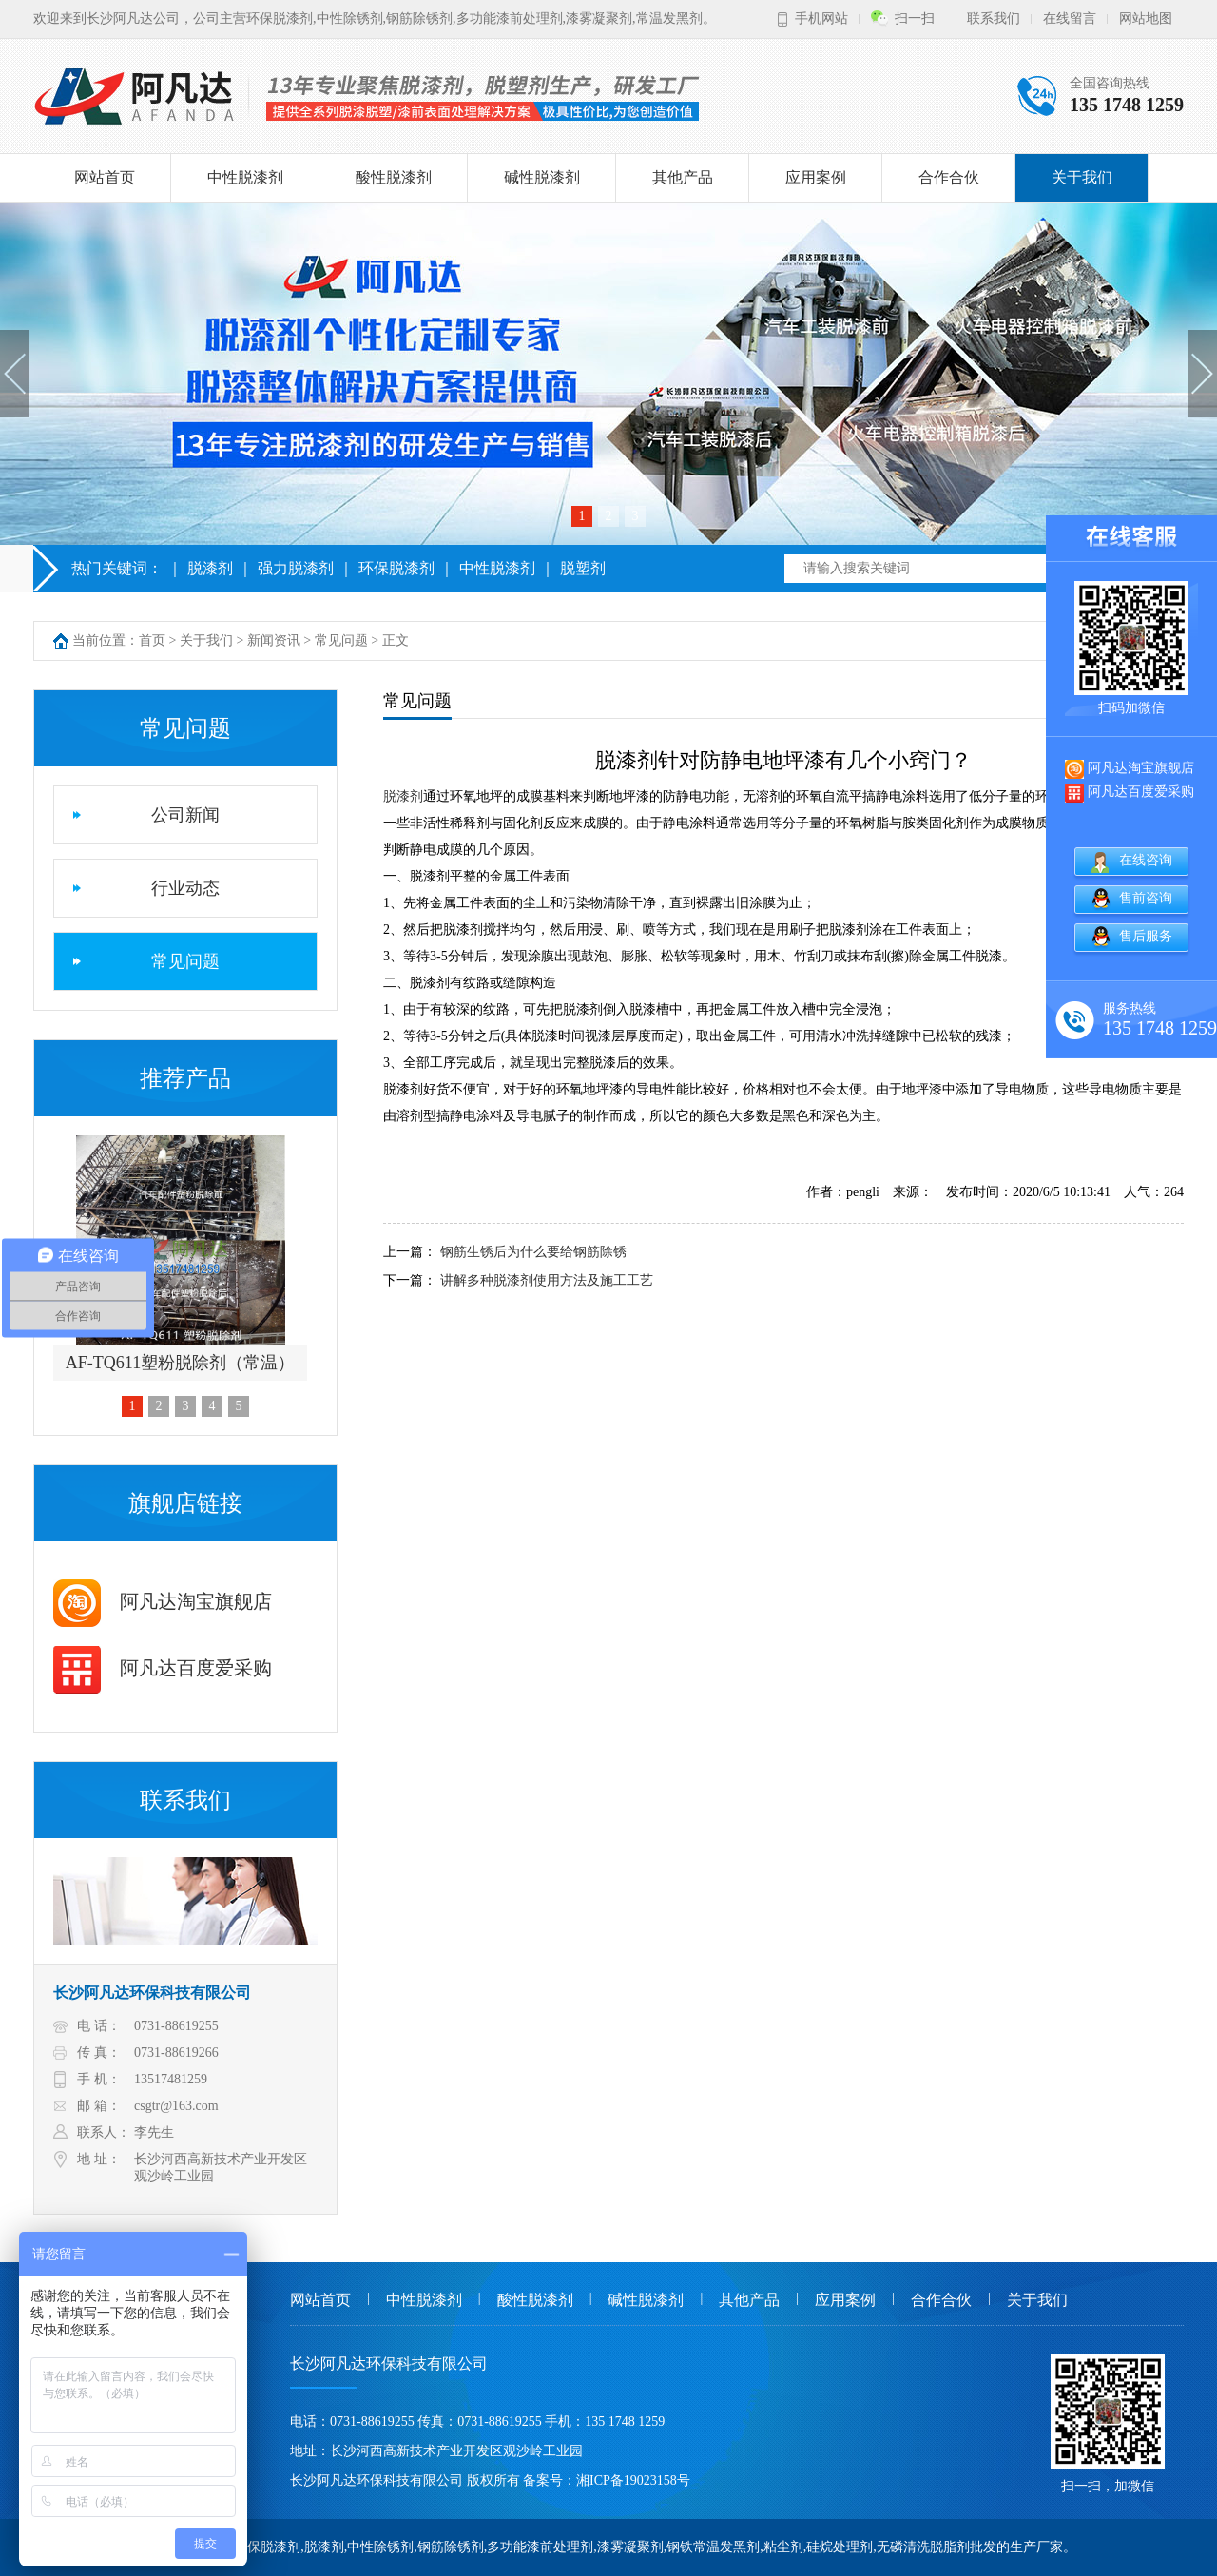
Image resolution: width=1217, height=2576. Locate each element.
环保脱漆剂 (396, 568)
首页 (152, 640)
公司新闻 (185, 814)
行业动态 (185, 888)
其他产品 (682, 177)
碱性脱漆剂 (542, 177)
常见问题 (341, 640)
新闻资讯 (273, 640)
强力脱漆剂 (296, 568)
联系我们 (993, 18)
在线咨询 (1145, 860)
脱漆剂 (210, 568)
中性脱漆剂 (245, 177)
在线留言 (1069, 18)
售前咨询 (1145, 898)
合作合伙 (948, 177)
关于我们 (1082, 177)
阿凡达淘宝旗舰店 (162, 1601)
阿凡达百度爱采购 (162, 1667)
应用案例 (815, 177)
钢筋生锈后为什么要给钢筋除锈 (533, 1252)
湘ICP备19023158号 (633, 2480)
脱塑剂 (583, 568)
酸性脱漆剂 (394, 177)
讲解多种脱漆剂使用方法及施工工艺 (546, 1280)
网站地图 (1145, 18)
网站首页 (104, 177)
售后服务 (1145, 936)
